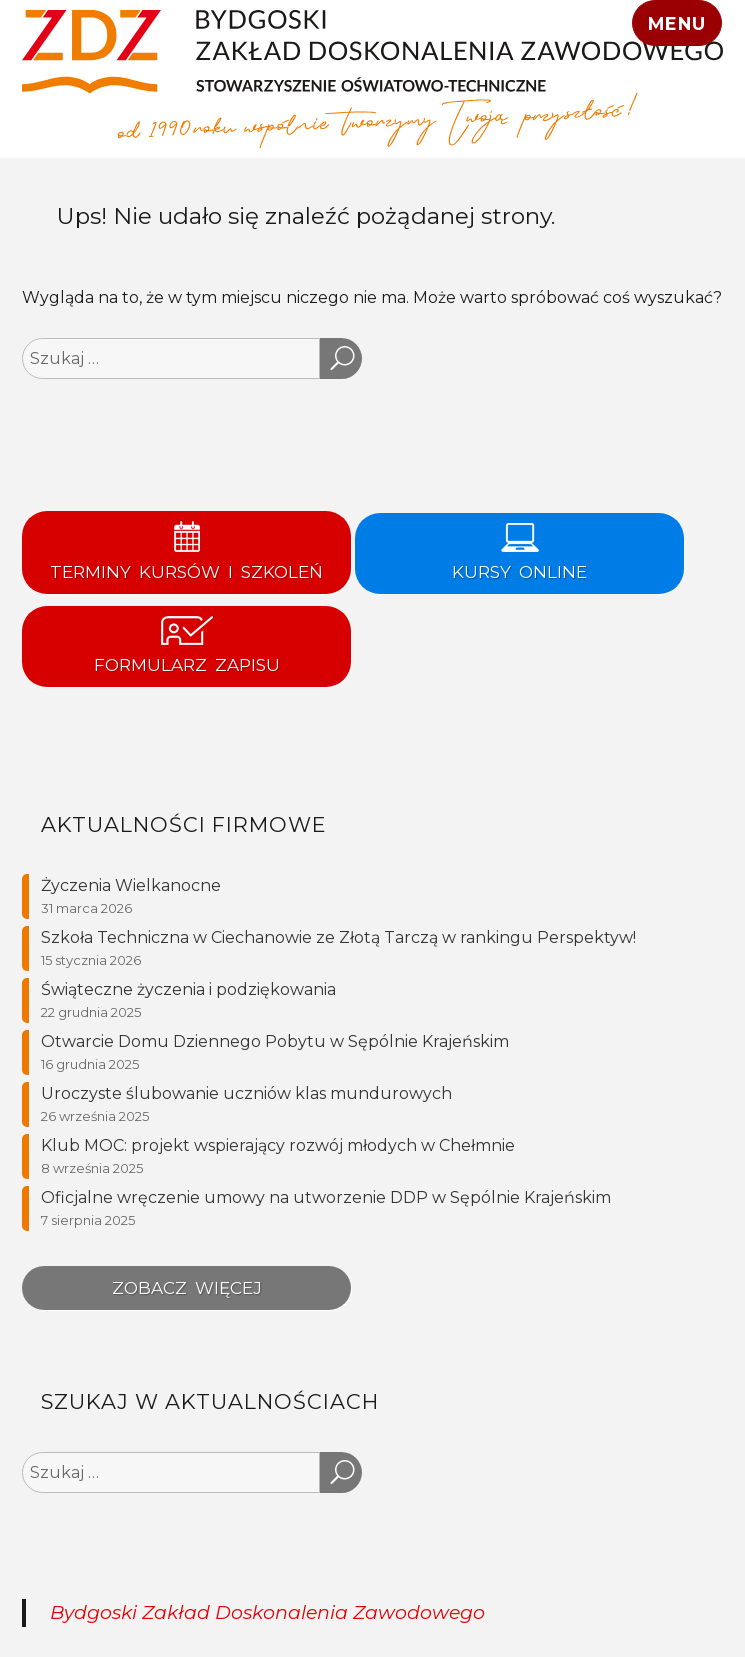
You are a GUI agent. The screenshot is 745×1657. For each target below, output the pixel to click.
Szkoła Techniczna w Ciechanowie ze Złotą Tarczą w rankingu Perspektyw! (338, 937)
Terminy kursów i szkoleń (186, 551)
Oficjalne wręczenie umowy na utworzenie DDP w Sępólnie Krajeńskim (326, 1197)
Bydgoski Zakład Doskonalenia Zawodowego (267, 1612)
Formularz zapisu (187, 645)
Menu (676, 23)
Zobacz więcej (187, 1288)
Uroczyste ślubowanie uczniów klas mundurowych (246, 1093)
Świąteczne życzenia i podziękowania (188, 989)
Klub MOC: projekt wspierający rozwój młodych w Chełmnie (278, 1145)
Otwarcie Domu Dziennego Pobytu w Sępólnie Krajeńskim (275, 1041)
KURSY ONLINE (519, 552)
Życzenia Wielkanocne (131, 885)
